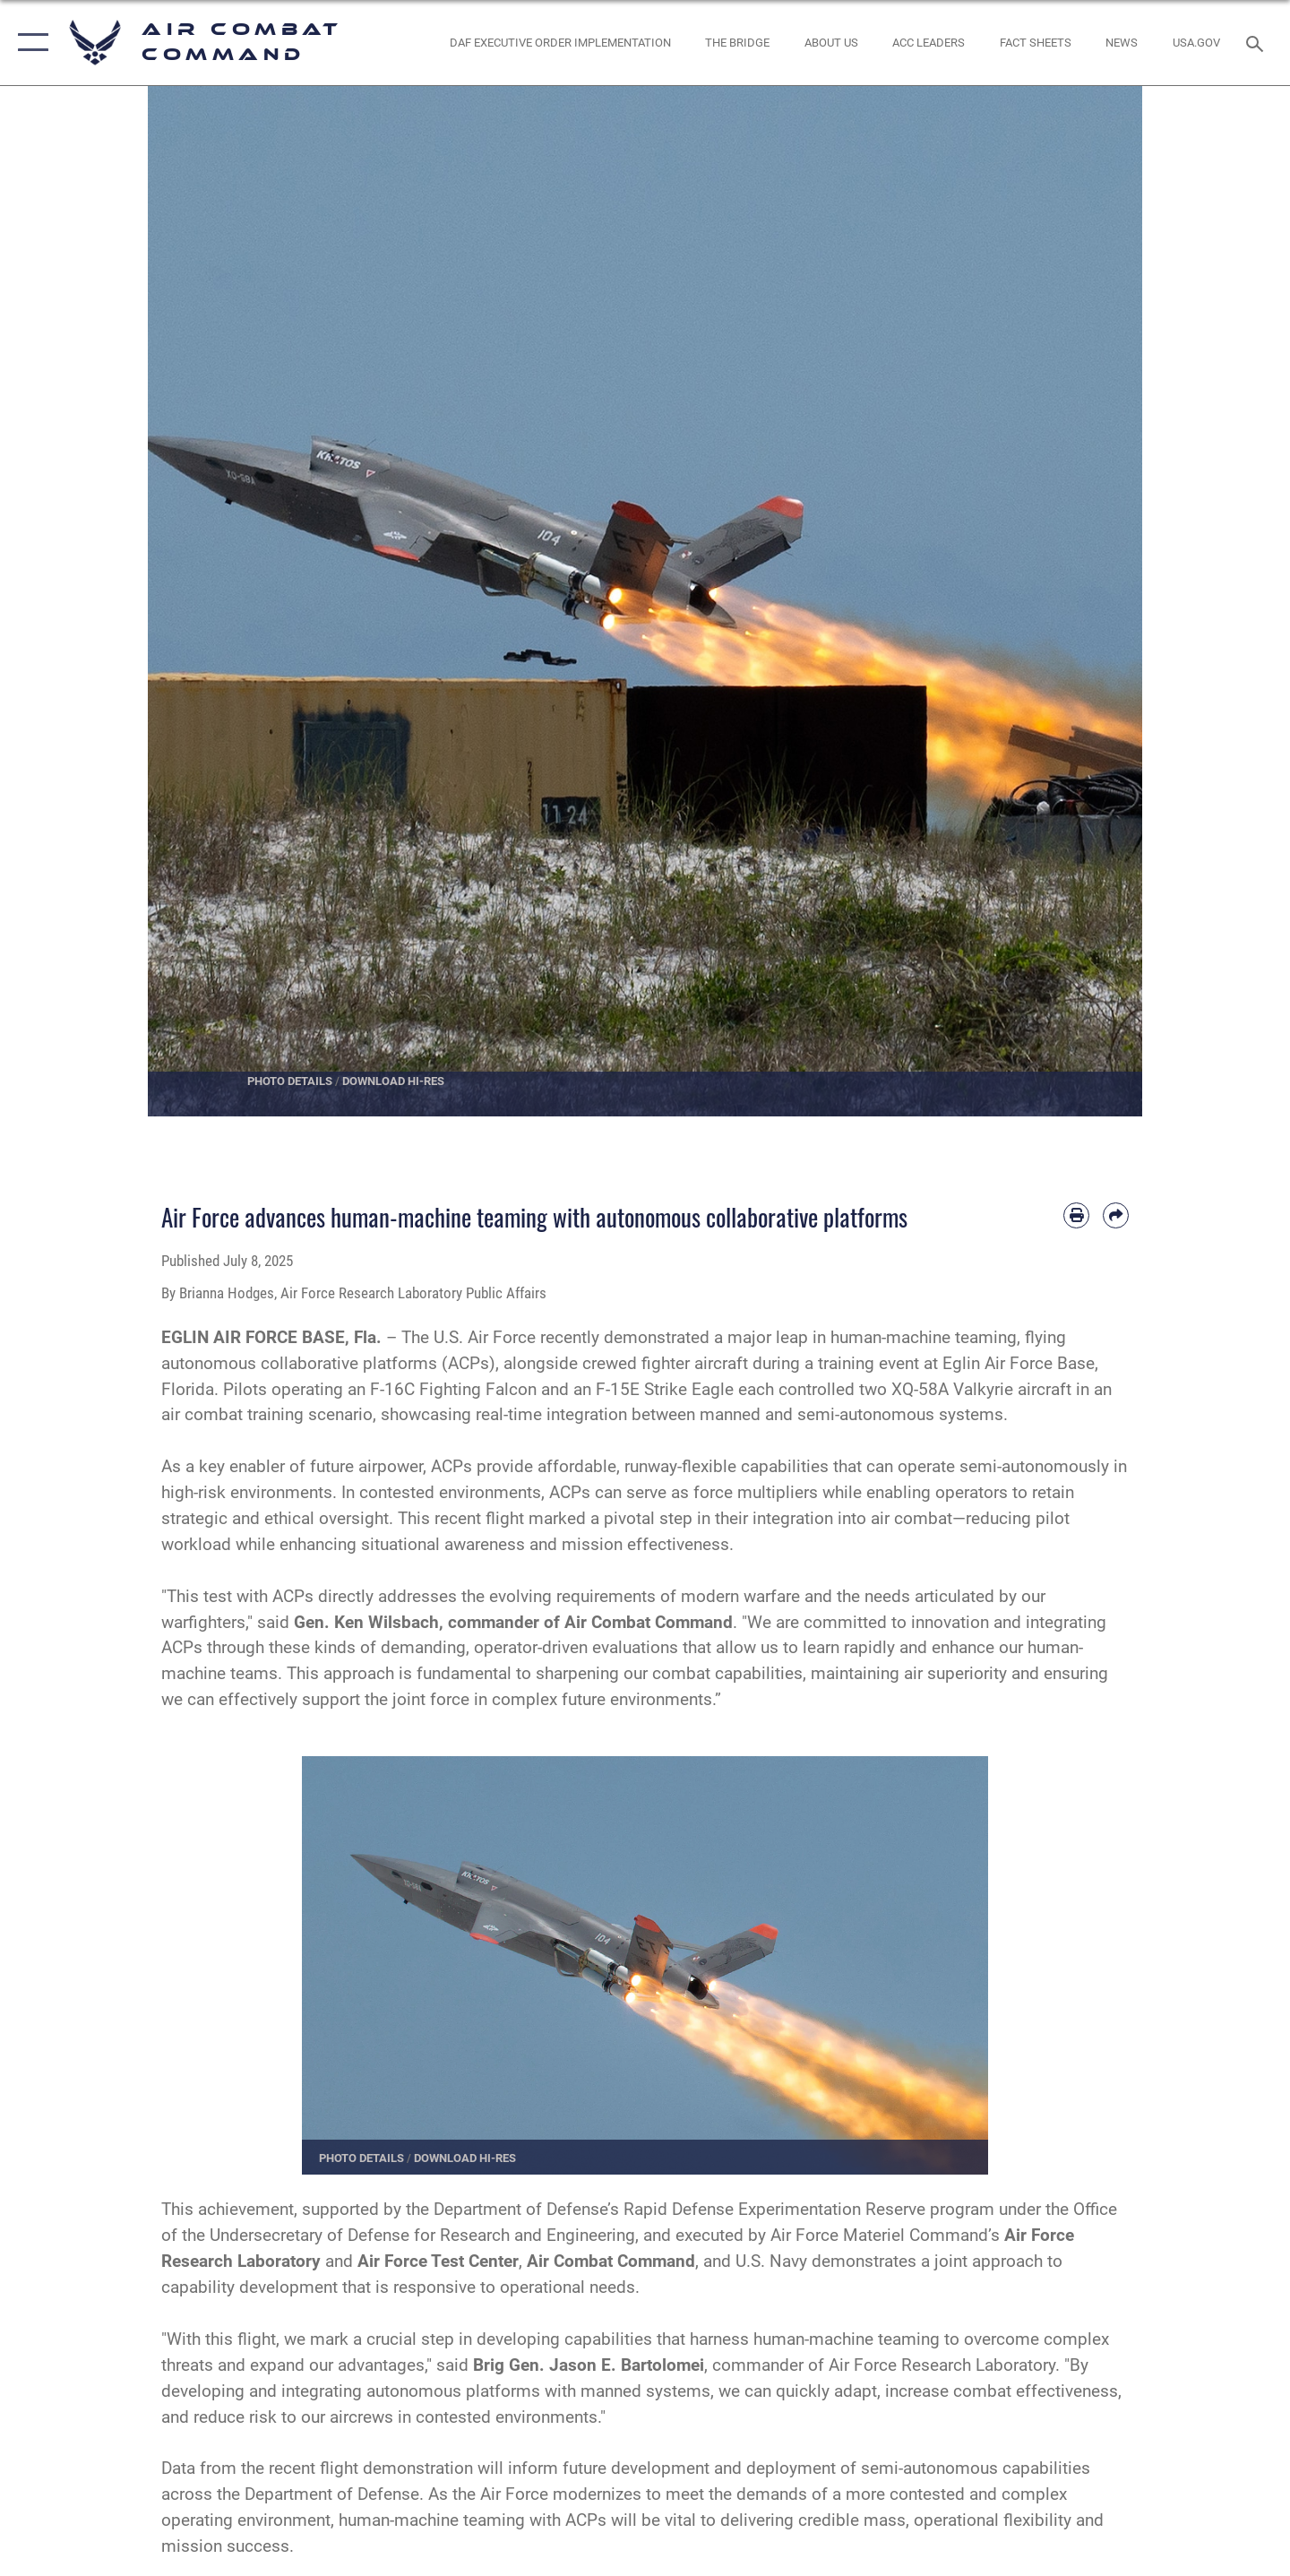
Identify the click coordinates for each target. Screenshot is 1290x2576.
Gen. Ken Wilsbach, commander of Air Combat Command (513, 1622)
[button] (29, 42)
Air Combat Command (611, 2261)
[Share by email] (1116, 1215)
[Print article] (1076, 1215)
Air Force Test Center (438, 2261)
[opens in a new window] (1197, 43)
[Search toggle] (1257, 42)
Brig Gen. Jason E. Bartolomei (586, 2365)
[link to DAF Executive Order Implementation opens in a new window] (560, 43)
